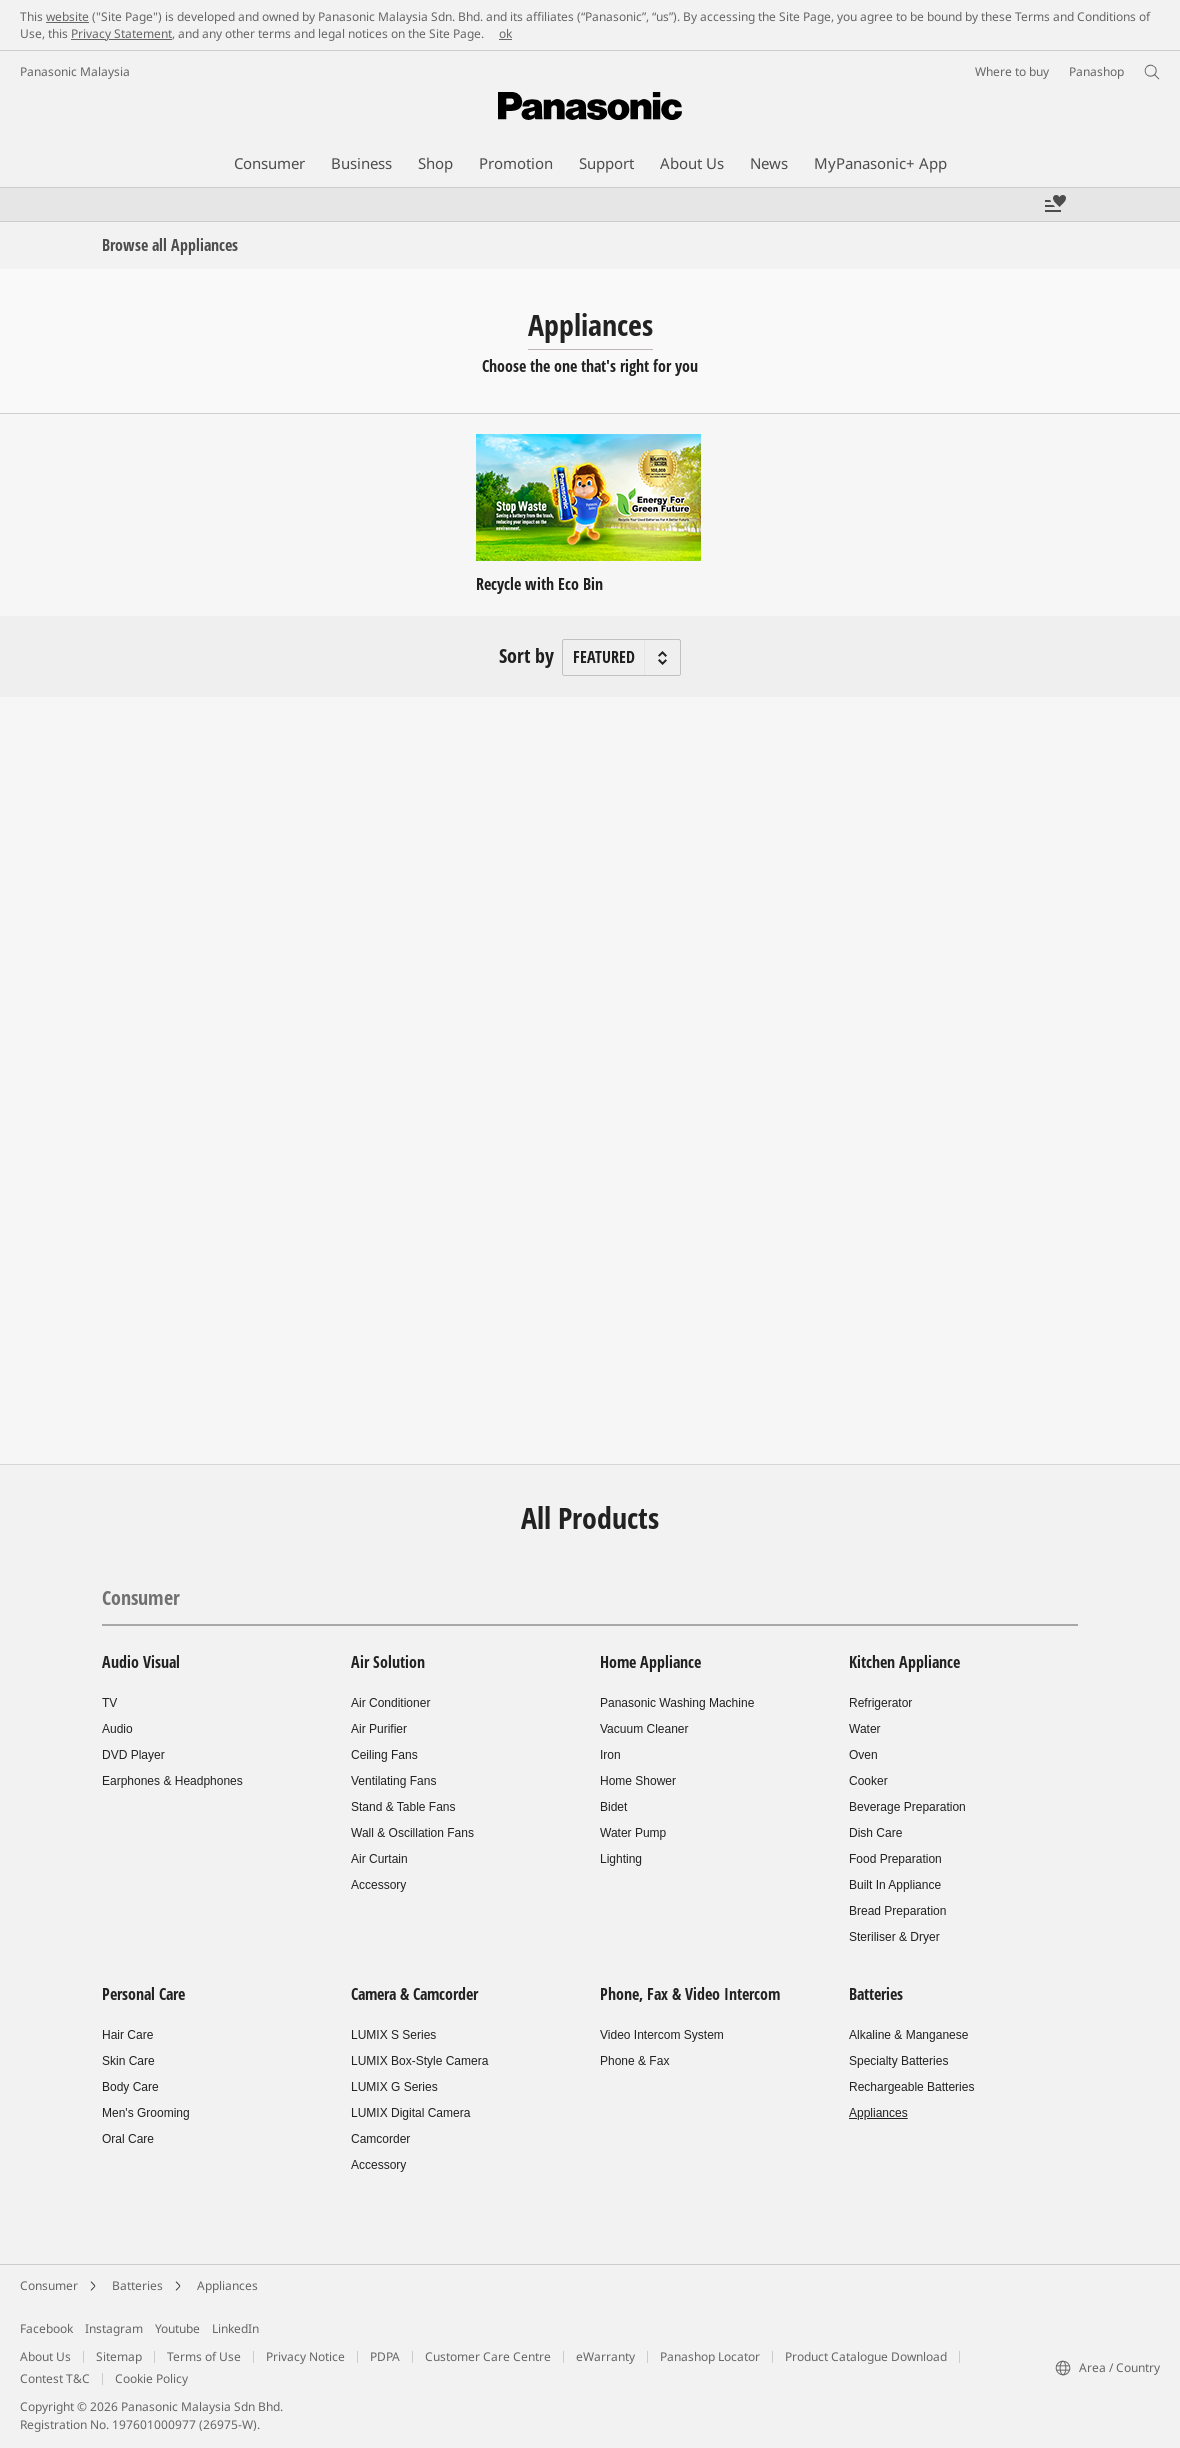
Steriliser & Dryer (894, 1937)
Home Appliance (650, 1662)
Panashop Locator (710, 2356)
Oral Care (128, 2139)
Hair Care (127, 2035)
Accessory (378, 1885)
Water (865, 1729)
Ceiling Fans (384, 1755)
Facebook (46, 2328)
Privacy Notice (305, 2356)
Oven (863, 1755)
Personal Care (143, 1994)
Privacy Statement (121, 33)
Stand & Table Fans (403, 1807)
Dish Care (875, 1833)
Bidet (613, 1807)
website (67, 16)
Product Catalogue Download (866, 2356)
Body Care (130, 2087)
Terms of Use (204, 2356)
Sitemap (119, 2356)
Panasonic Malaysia (75, 71)
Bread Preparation (897, 1911)
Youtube (177, 2328)
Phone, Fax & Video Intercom (690, 1994)
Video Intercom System (662, 2035)
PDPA (385, 2356)
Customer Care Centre (488, 2356)
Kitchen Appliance (904, 1662)
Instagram (114, 2328)
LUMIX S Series (393, 2035)
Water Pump (633, 1833)
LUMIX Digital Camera (410, 2113)
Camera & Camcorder (414, 1994)
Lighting (621, 1859)
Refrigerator (880, 1703)
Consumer (141, 1597)
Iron (610, 1755)
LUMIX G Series (394, 2087)
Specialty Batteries (898, 2061)
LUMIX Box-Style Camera (419, 2061)
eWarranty (605, 2356)
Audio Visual (141, 1662)
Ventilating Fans (393, 1781)
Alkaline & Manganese (908, 2035)
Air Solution (388, 1662)
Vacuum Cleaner (644, 1729)
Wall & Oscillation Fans (412, 1833)
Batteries (876, 1994)
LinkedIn (235, 2328)
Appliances (878, 2113)
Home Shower (638, 1781)
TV (109, 1703)
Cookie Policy (151, 2378)
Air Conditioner (390, 1703)
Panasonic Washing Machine (677, 1703)
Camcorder (380, 2139)
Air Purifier (379, 1729)
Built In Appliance (895, 1885)
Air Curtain (379, 1859)
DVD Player (133, 1755)
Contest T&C (55, 2378)
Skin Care (128, 2061)
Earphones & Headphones (172, 1781)
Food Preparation (895, 1859)
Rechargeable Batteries (911, 2087)
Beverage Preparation (907, 1807)
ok (505, 33)
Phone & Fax (634, 2061)
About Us (45, 2356)
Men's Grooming (146, 2113)
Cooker (868, 1781)
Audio (117, 1729)
